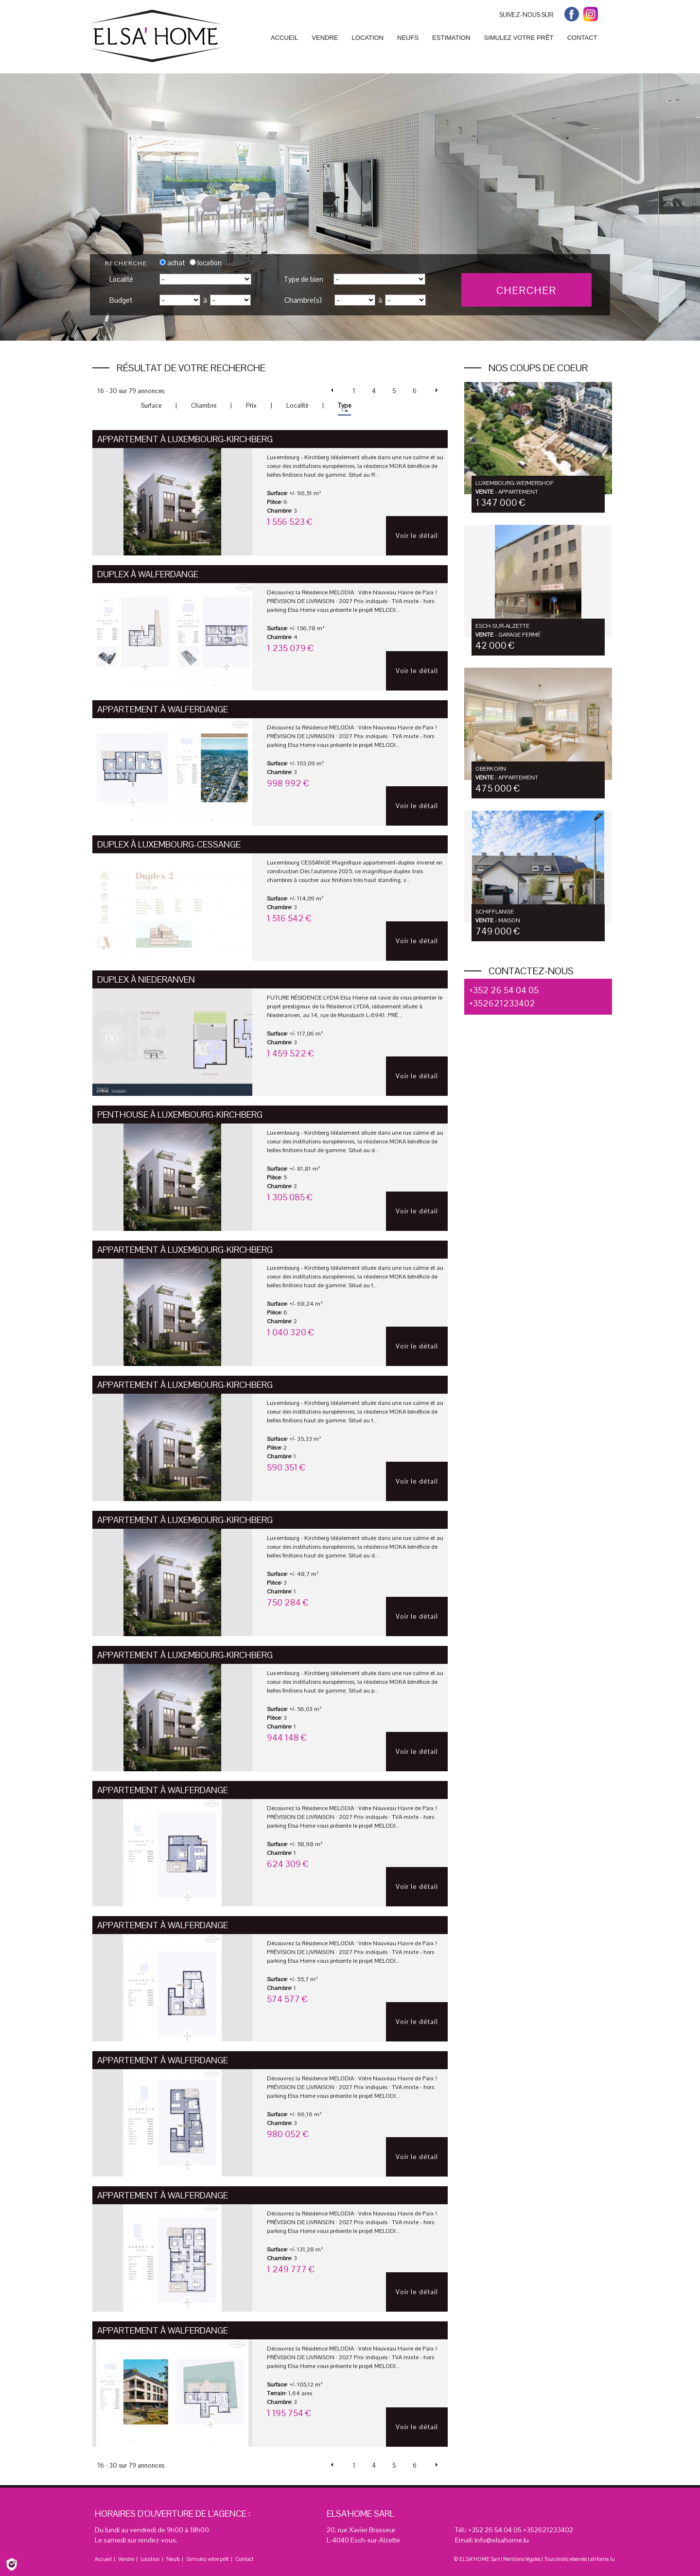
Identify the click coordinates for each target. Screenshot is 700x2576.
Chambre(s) (303, 300)
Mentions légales (522, 2559)
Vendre (126, 2559)
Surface (151, 405)
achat (172, 262)
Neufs (173, 2559)
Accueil (103, 2559)
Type (344, 405)
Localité (121, 279)
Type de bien (303, 279)
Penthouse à (179, 1114)
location (206, 262)
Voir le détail (417, 535)
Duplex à (147, 574)
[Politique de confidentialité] (11, 2563)
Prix (251, 405)
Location (150, 2559)
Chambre (203, 405)
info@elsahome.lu (501, 2540)
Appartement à (185, 439)
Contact (244, 2559)
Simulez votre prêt (207, 2559)
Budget (120, 300)
